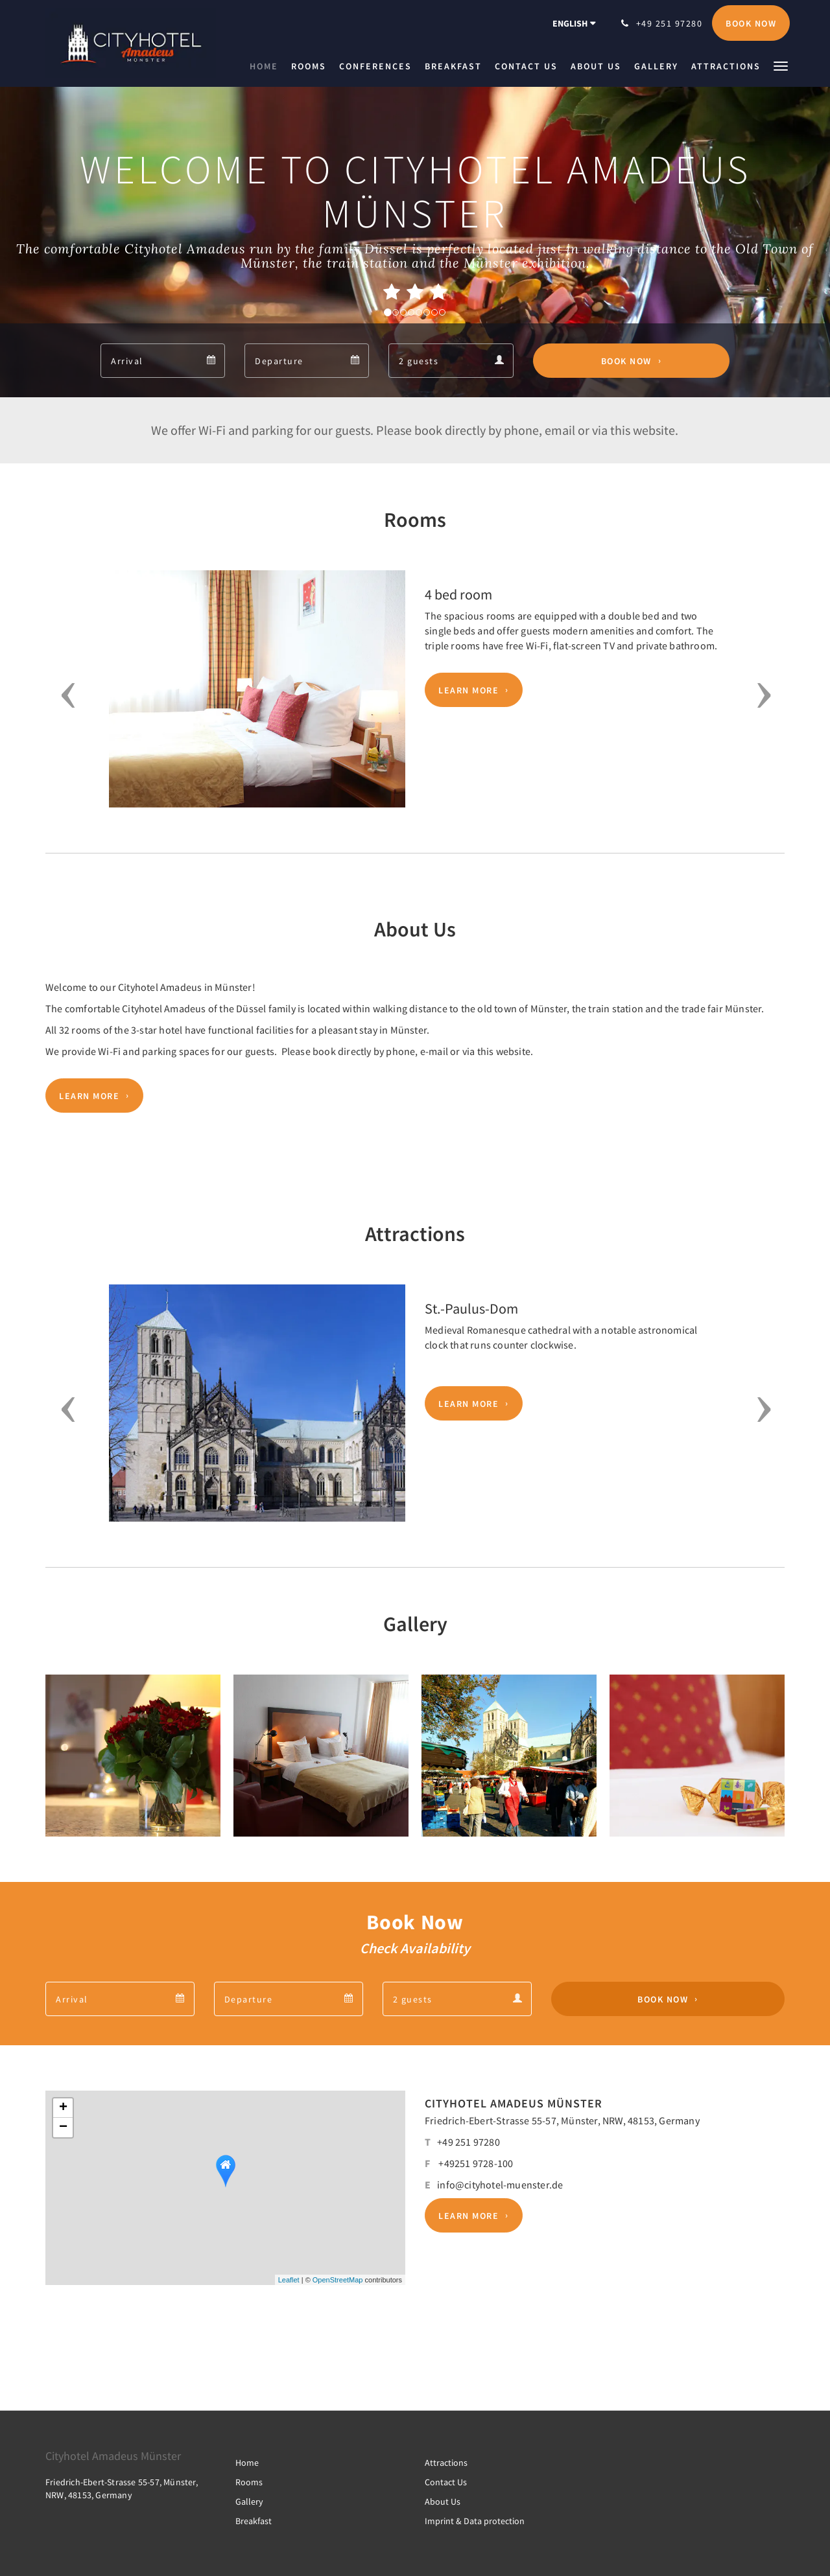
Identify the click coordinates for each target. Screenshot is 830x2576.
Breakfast (253, 2521)
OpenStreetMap (338, 2280)
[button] (780, 65)
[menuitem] (267, 66)
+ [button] (63, 2108)
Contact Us (446, 2482)
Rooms (249, 2482)
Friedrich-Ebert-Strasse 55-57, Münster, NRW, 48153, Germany (562, 2120)
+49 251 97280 (468, 2141)
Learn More (468, 690)
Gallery (249, 2501)
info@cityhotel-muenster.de (500, 2184)
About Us (442, 2501)
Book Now (626, 361)
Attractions (446, 2462)
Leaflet (289, 2280)
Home (247, 2462)
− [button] (63, 2127)
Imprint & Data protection (475, 2521)
